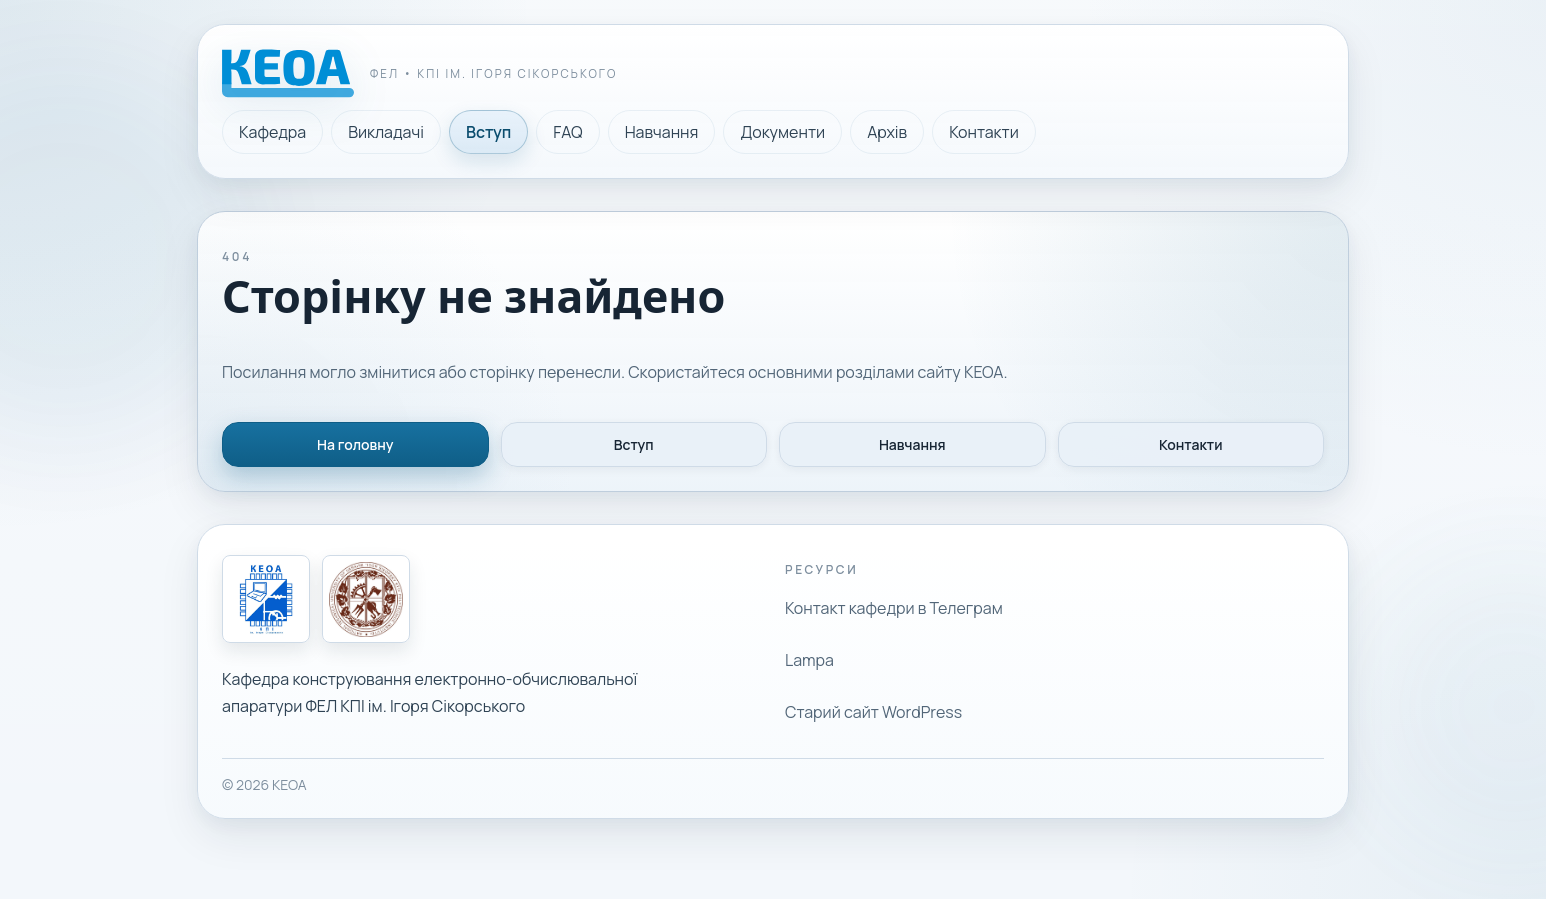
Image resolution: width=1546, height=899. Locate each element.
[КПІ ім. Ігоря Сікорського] (366, 599)
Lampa (809, 660)
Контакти (984, 132)
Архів (887, 132)
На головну (355, 444)
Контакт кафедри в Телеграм (894, 608)
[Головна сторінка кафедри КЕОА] (419, 73)
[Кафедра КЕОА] (266, 599)
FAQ (567, 132)
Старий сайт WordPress (873, 712)
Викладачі (386, 132)
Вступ (488, 132)
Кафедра (272, 132)
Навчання (662, 132)
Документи (782, 132)
